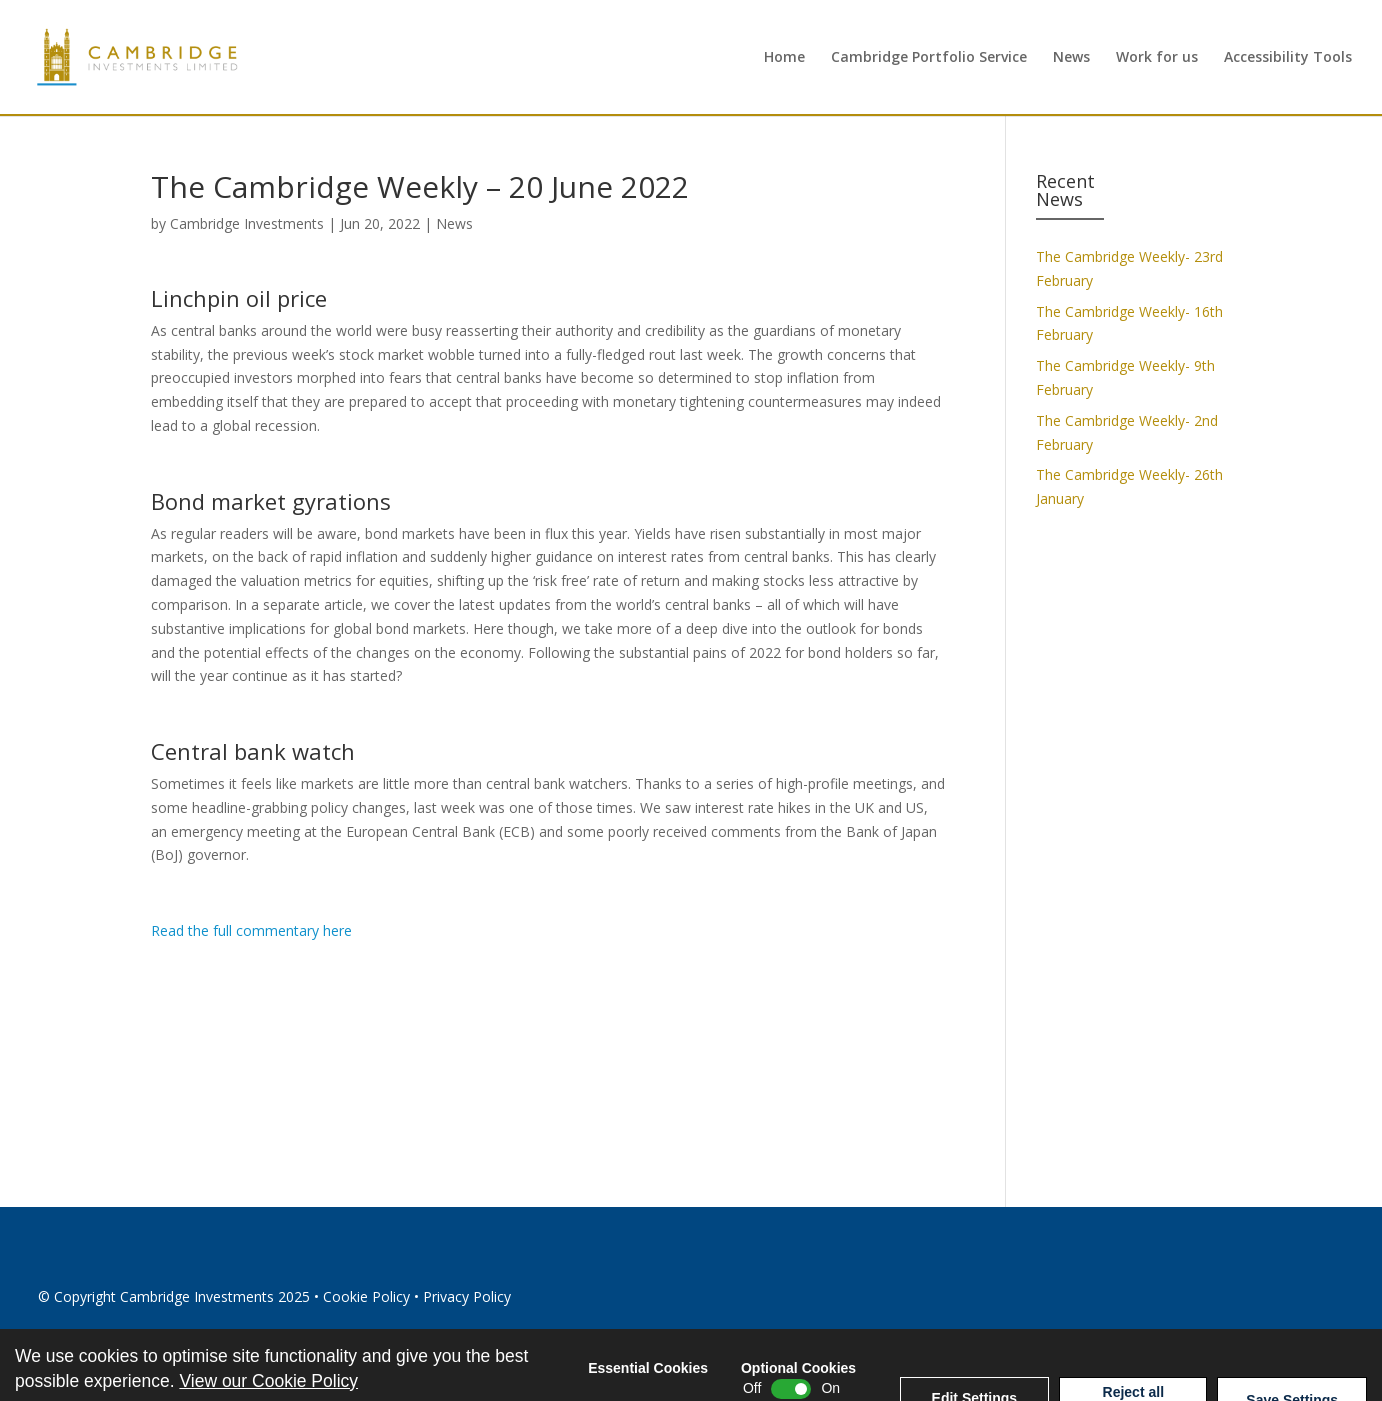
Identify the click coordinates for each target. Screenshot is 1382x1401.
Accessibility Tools (1288, 58)
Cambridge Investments (247, 223)
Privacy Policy (467, 1296)
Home (784, 58)
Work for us (1157, 58)
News (1071, 58)
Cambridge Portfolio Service (929, 58)
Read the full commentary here (251, 930)
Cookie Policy (366, 1296)
